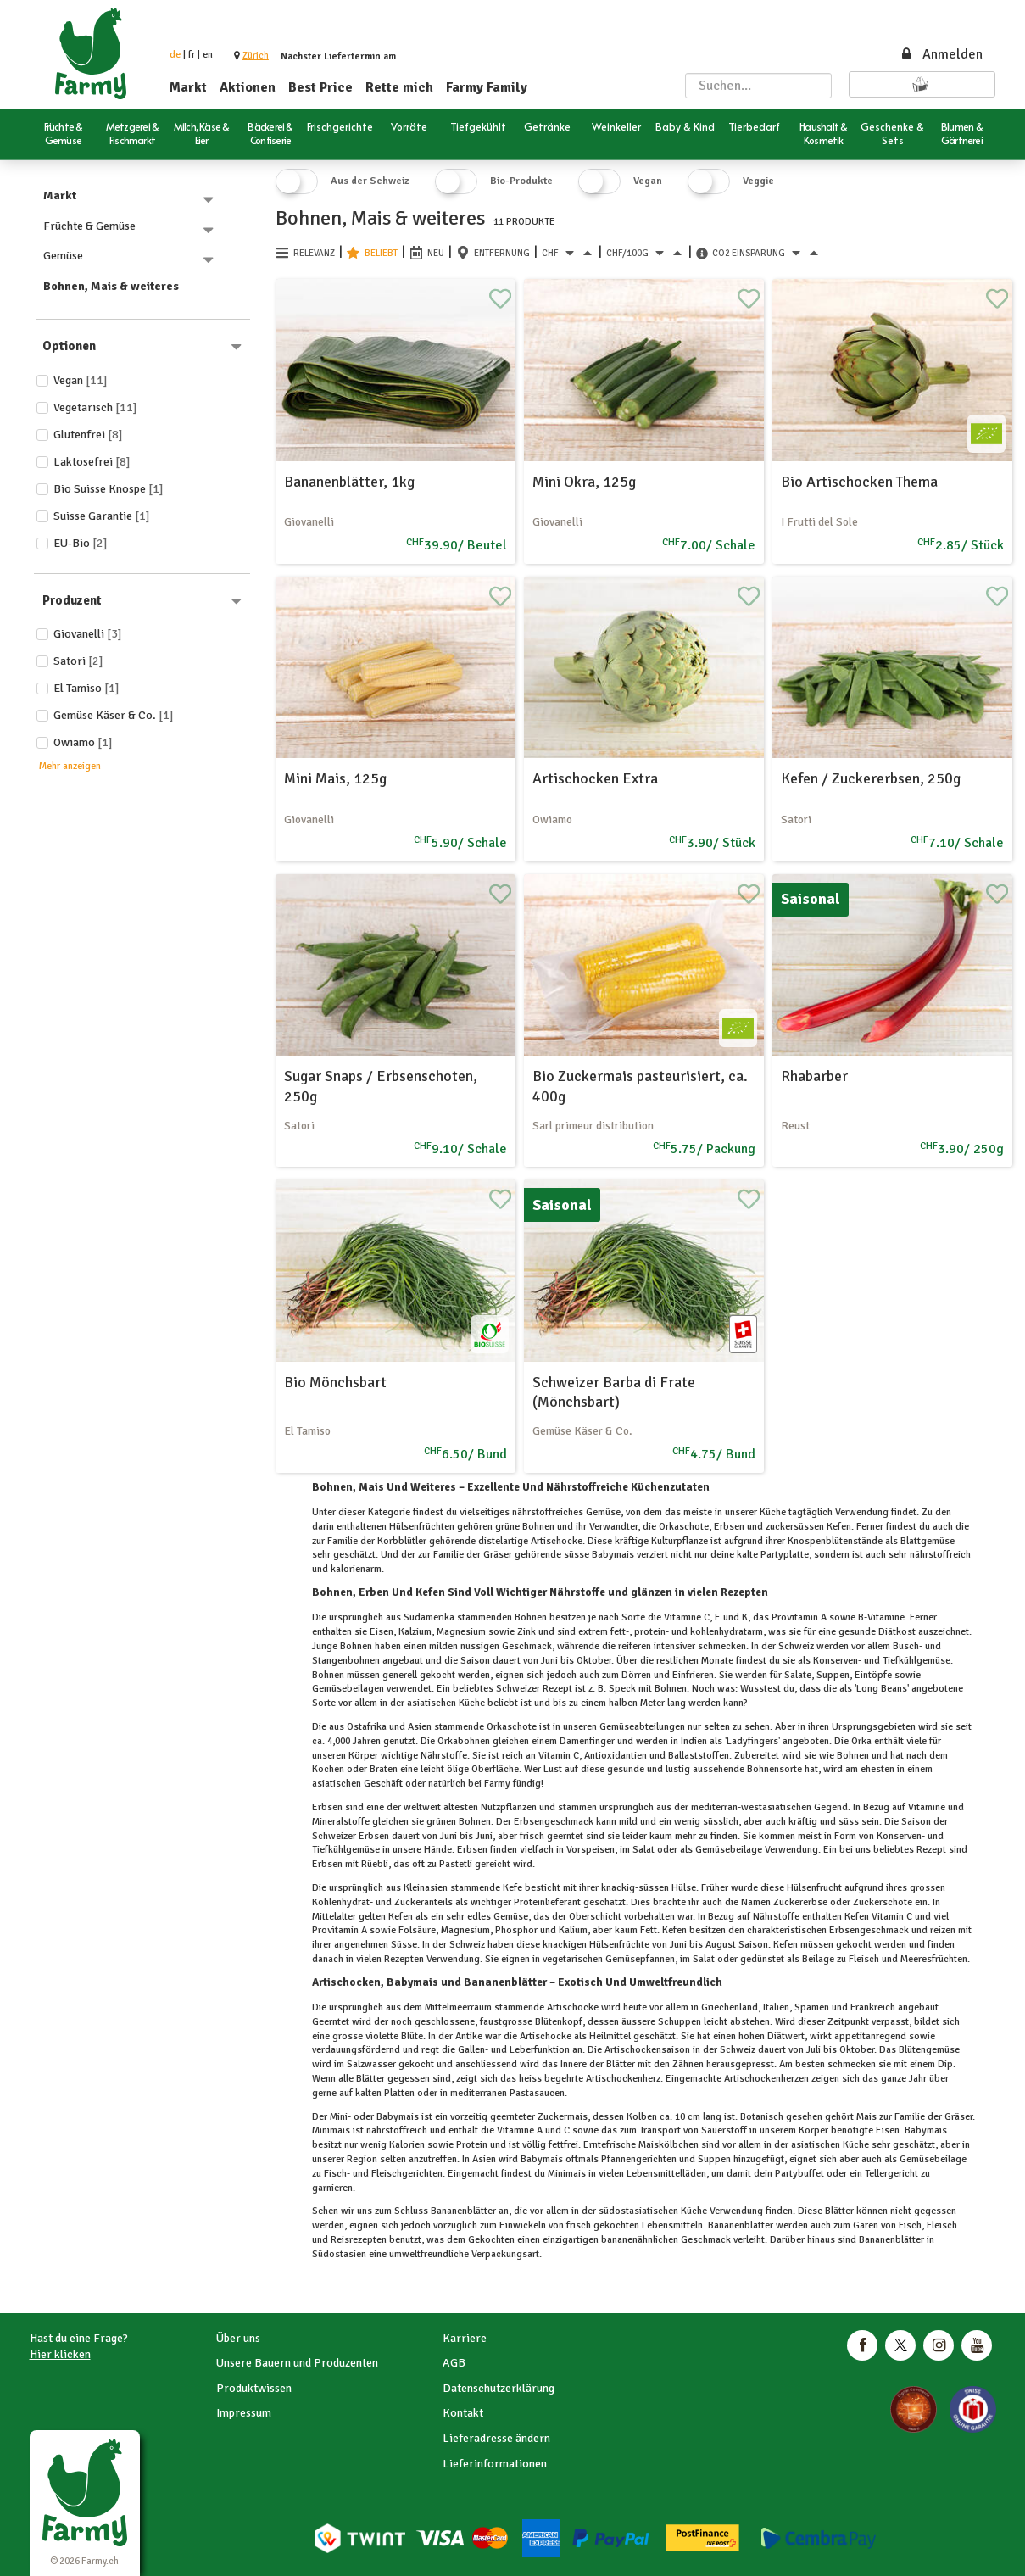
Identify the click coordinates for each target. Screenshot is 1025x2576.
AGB (454, 2363)
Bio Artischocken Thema (859, 481)
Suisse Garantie (101, 516)
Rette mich (399, 87)
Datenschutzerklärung (498, 2388)
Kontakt (463, 2413)
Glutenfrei (88, 434)
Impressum (243, 2413)
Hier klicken (60, 2354)
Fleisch (864, 1959)
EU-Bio (80, 543)
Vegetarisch (95, 407)
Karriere (465, 2338)
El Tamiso (86, 688)
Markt (188, 87)
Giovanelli (87, 634)
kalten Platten (385, 2093)
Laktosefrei (92, 461)
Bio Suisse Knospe (108, 489)
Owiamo (83, 742)
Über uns (238, 2338)
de (175, 54)
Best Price (320, 87)
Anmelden (941, 54)
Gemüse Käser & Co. (113, 715)
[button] (255, 55)
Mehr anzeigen (70, 766)
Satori (78, 661)
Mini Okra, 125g (584, 481)
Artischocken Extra (595, 778)
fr (191, 54)
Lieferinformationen (495, 2463)
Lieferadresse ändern (496, 2438)
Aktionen (248, 87)
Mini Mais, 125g (335, 778)
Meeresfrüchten (932, 1959)
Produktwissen (254, 2388)
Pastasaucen (536, 2093)
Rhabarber (814, 1076)
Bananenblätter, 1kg (349, 481)
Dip (944, 2064)
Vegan (80, 380)
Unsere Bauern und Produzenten (297, 2363)
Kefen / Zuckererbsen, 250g (871, 778)
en (208, 54)
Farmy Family (486, 87)
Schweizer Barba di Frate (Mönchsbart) (613, 1392)
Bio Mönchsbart (335, 1382)
